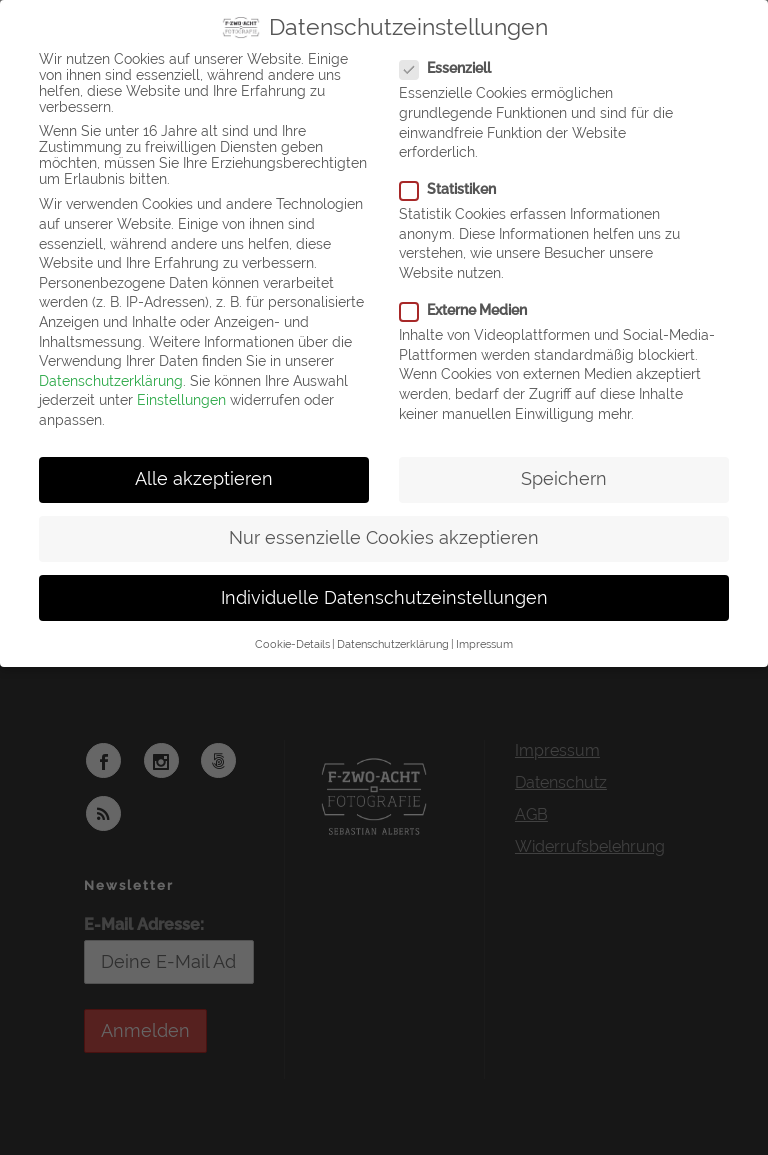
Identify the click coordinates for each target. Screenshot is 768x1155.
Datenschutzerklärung (111, 381)
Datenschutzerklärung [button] (393, 644)
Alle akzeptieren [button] (204, 479)
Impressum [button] (484, 644)
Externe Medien (471, 310)
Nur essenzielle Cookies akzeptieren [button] (384, 538)
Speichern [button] (564, 479)
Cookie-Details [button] (292, 644)
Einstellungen (181, 400)
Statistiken (456, 189)
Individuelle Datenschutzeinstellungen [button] (384, 598)
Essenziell (453, 68)
